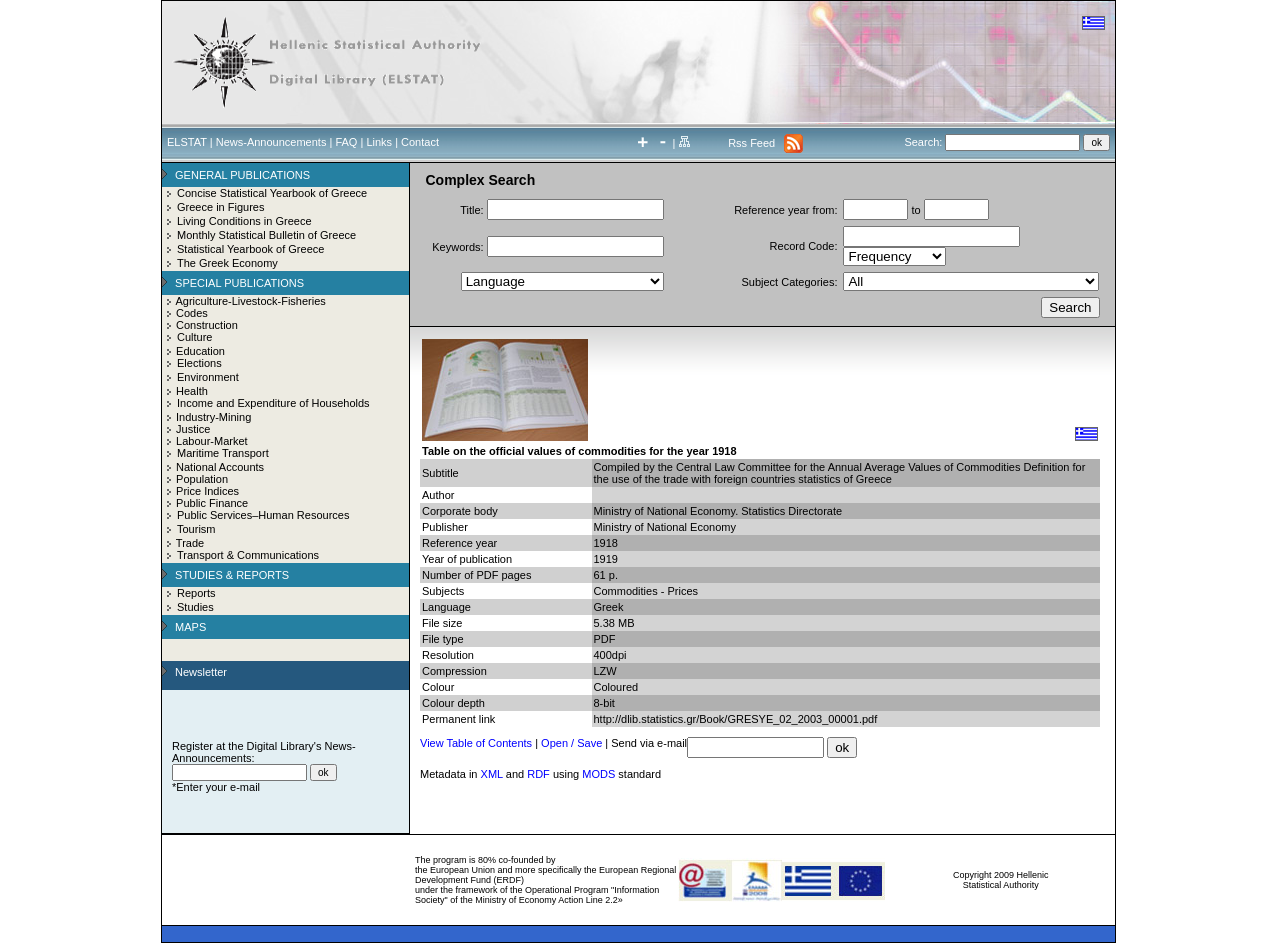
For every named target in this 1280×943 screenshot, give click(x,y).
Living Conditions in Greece (244, 221)
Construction (207, 325)
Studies (195, 607)
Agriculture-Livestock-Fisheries (250, 301)
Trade (190, 543)
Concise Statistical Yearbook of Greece (272, 193)
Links (379, 142)
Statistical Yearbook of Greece (250, 249)
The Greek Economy (227, 263)
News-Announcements (271, 142)
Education (200, 351)
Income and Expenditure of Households (273, 403)
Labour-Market (212, 441)
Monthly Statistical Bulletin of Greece (266, 235)
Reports (196, 593)
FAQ (346, 142)
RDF (538, 774)
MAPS (190, 627)
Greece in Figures (220, 207)
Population (202, 479)
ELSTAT (187, 142)
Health (192, 391)
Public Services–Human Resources (263, 515)
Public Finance (212, 503)
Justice (193, 429)
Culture (194, 337)
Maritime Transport (223, 453)
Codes (192, 313)
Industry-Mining (213, 417)
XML (492, 774)
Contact (420, 142)
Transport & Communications (248, 555)
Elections (199, 363)
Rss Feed (751, 143)
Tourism (196, 529)
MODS (598, 774)
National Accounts (220, 467)
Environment (208, 377)
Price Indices (207, 491)
